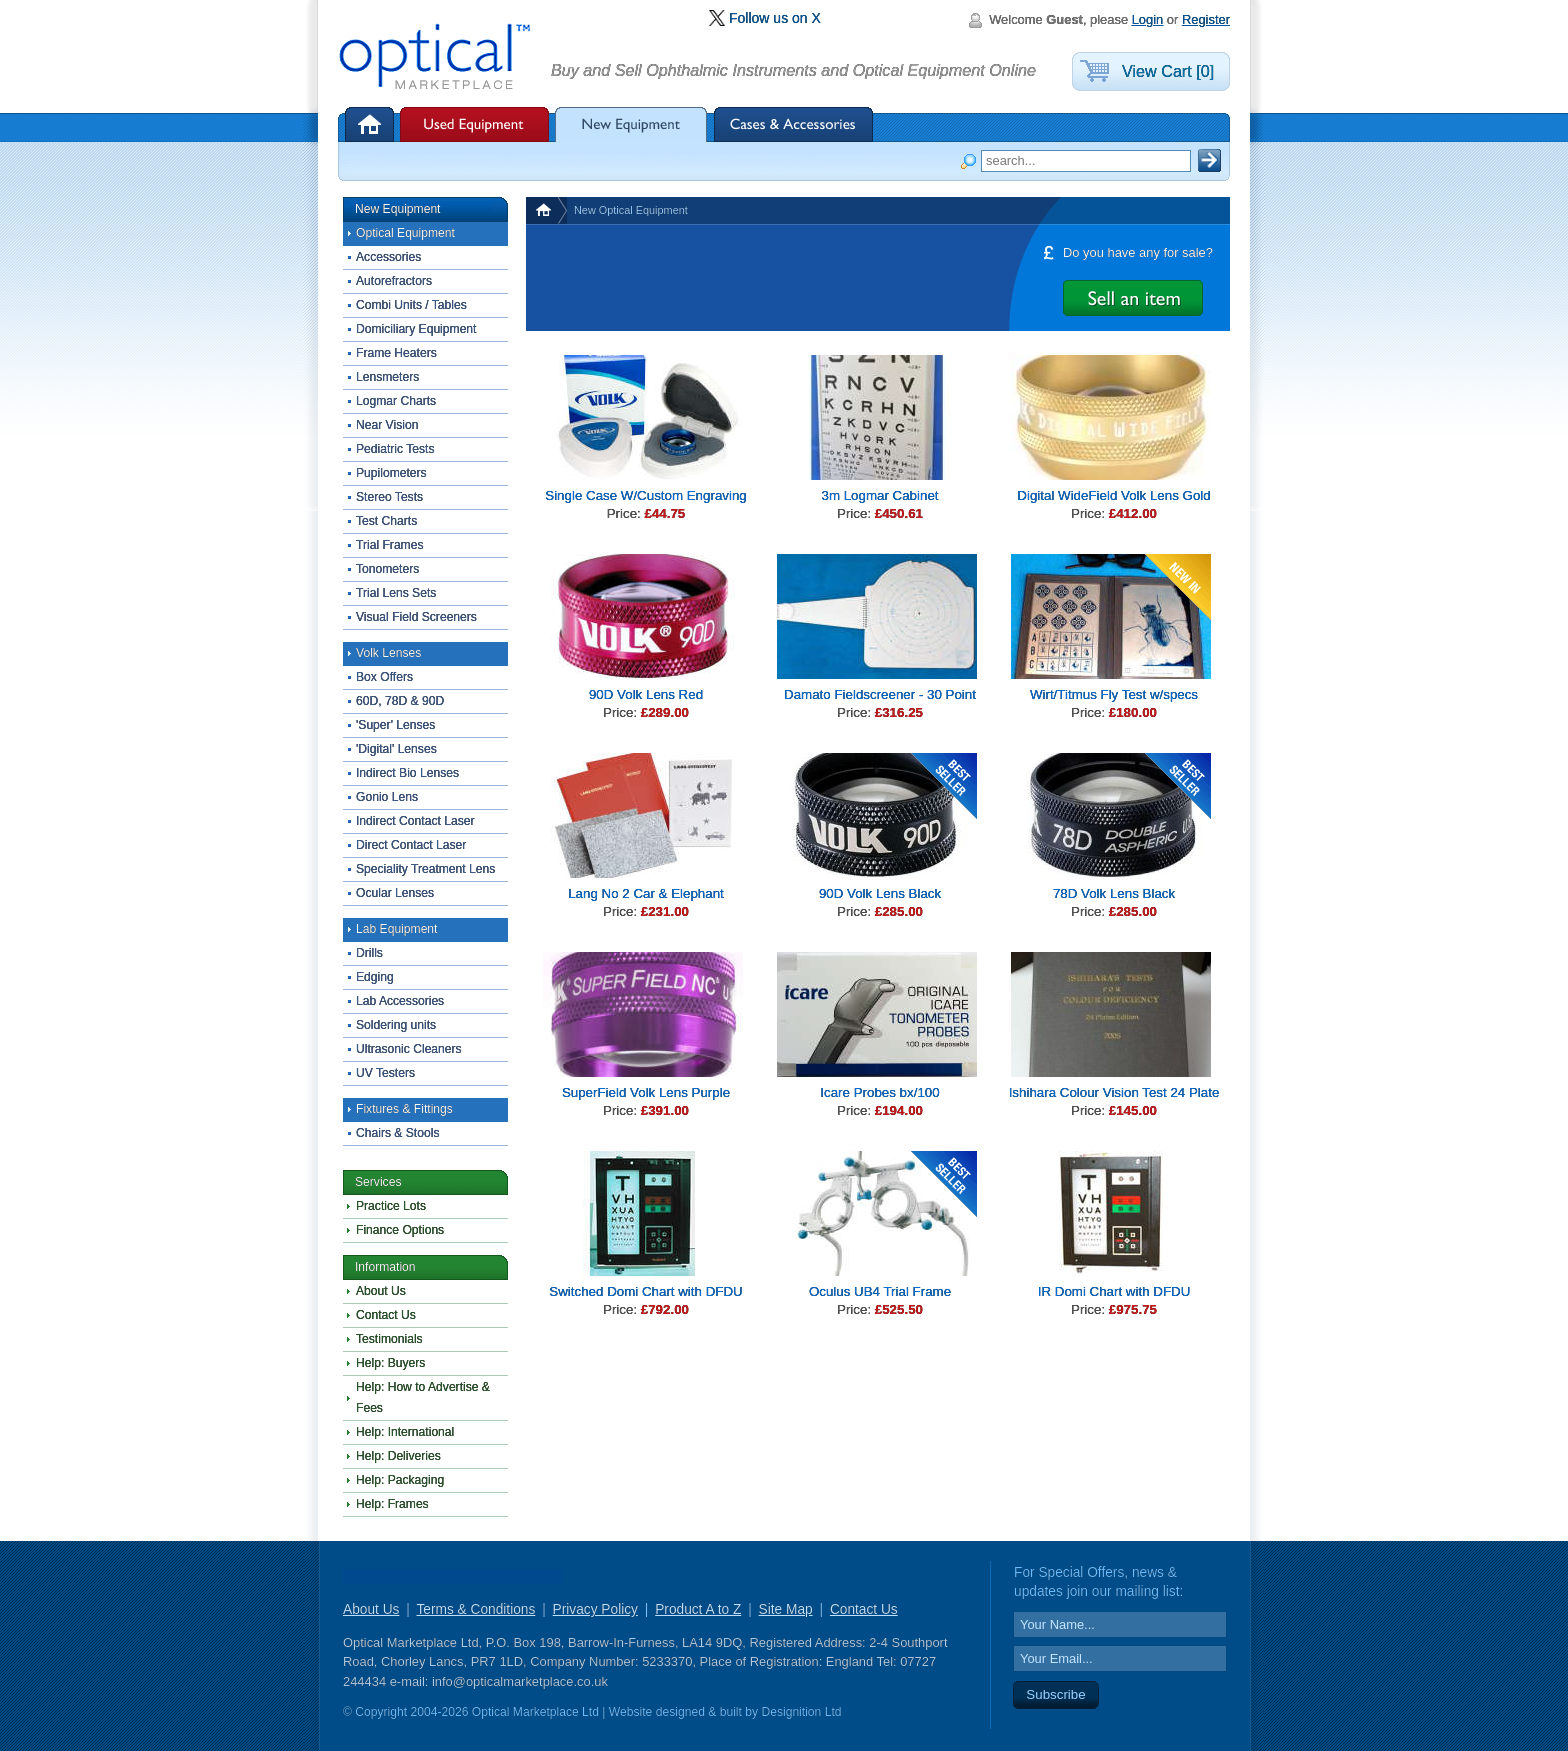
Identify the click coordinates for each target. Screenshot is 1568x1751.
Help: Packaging (400, 1480)
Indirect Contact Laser (415, 821)
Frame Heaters (396, 353)
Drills (369, 953)
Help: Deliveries (398, 1456)
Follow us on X (775, 18)
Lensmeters (387, 377)
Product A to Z (698, 1609)
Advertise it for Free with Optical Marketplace (1133, 298)
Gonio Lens (387, 797)
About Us (381, 1291)
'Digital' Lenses (396, 749)
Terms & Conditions (475, 1609)
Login (1148, 19)
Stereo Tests (389, 497)
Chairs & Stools (397, 1133)
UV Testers (385, 1073)
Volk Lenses (388, 653)
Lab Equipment (396, 929)
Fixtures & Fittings (404, 1109)
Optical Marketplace (436, 57)
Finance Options (400, 1230)
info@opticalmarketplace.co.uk (520, 1681)
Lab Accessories (400, 1001)
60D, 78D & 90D (400, 701)
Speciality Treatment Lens (425, 869)
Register (1206, 19)
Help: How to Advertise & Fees (423, 1397)
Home (371, 124)
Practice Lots (391, 1206)
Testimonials (389, 1339)
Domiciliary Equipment (416, 329)
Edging (375, 977)
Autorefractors (394, 281)
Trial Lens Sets (396, 593)
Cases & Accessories (794, 124)
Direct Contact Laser (411, 845)
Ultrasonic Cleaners (409, 1049)
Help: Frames (392, 1504)
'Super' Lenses (395, 725)
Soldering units (396, 1025)
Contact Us (386, 1315)
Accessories (388, 257)
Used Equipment (474, 124)
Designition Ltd (801, 1712)
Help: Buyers (390, 1363)
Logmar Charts (396, 401)
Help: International (405, 1432)
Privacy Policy (595, 1609)
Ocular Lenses (395, 893)
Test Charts (386, 521)
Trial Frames (390, 545)
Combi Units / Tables (411, 305)
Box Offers (384, 677)
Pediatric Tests (395, 449)
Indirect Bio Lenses (407, 773)
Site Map (786, 1609)
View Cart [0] (1168, 71)
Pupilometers (391, 473)
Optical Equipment (405, 233)
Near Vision (387, 425)
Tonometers (387, 569)
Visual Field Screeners (416, 617)
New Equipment (631, 124)
